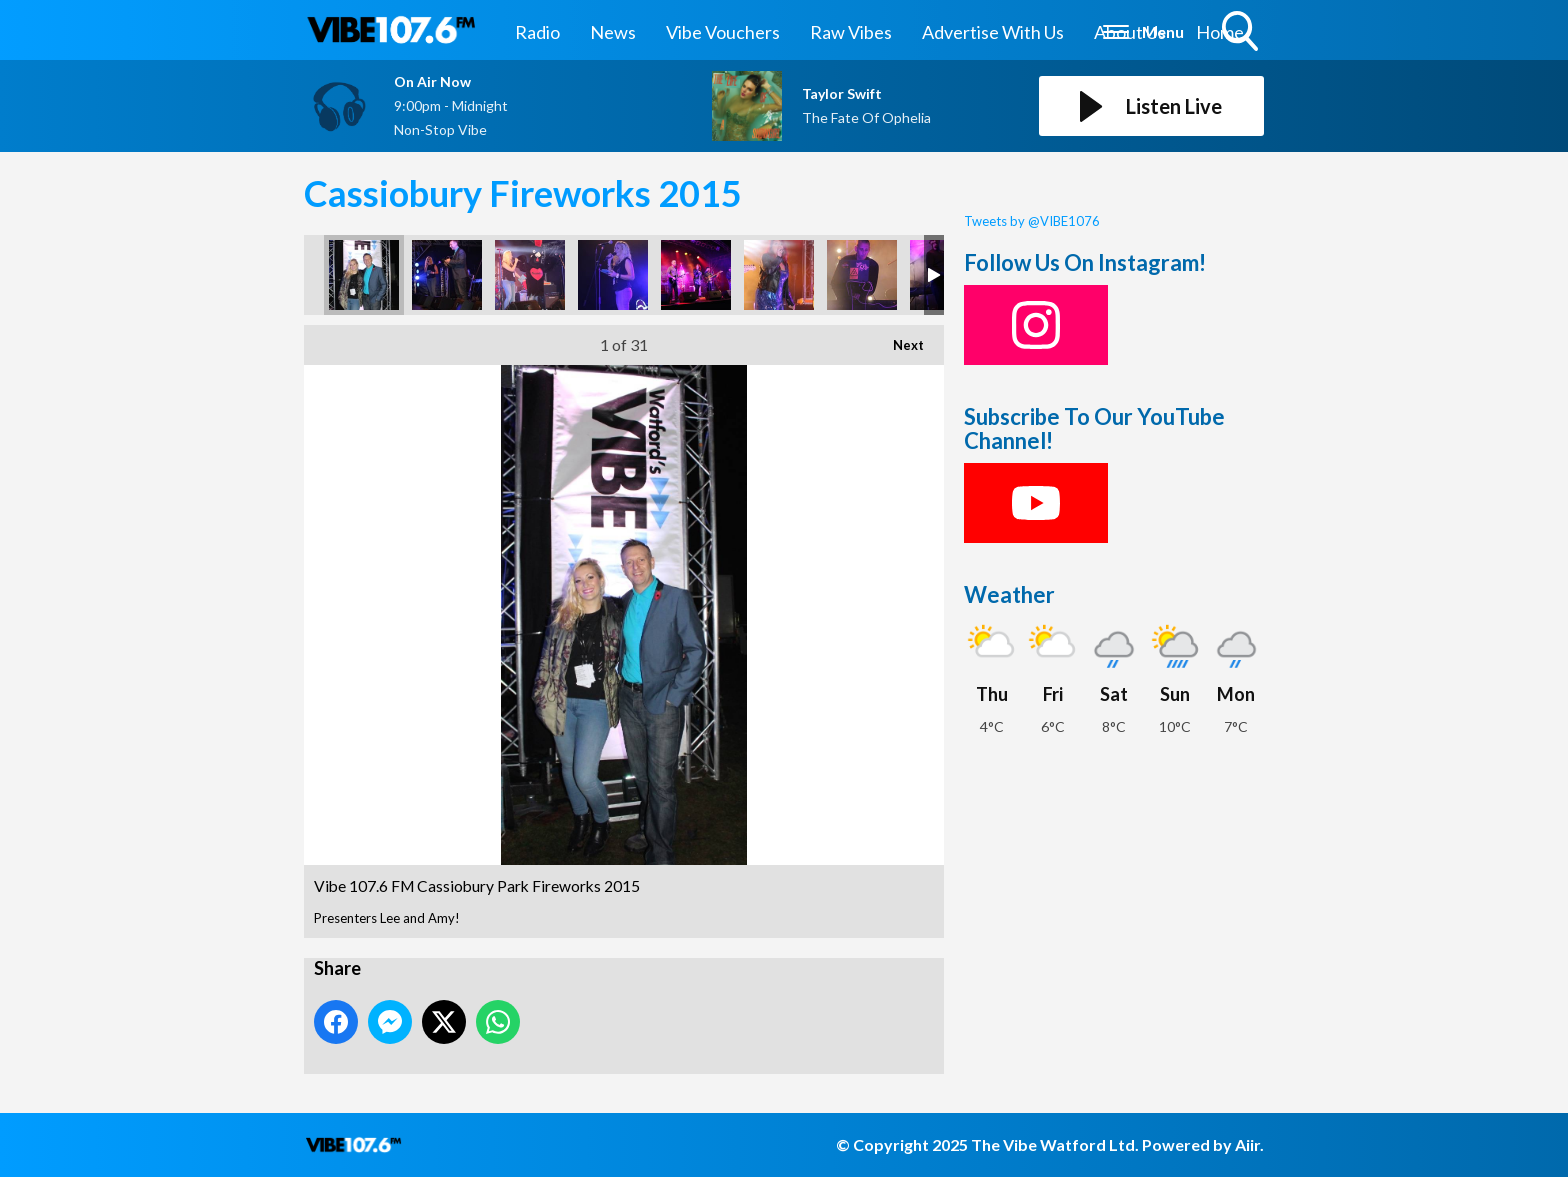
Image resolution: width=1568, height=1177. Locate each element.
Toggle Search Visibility (1242, 33)
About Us (1130, 32)
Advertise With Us (993, 32)
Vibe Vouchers (723, 32)
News (613, 32)
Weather (1009, 594)
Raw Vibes (851, 32)
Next (898, 339)
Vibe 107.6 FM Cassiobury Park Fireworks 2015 (364, 275)
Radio (537, 32)
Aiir (1247, 1144)
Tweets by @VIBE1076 (1032, 221)
